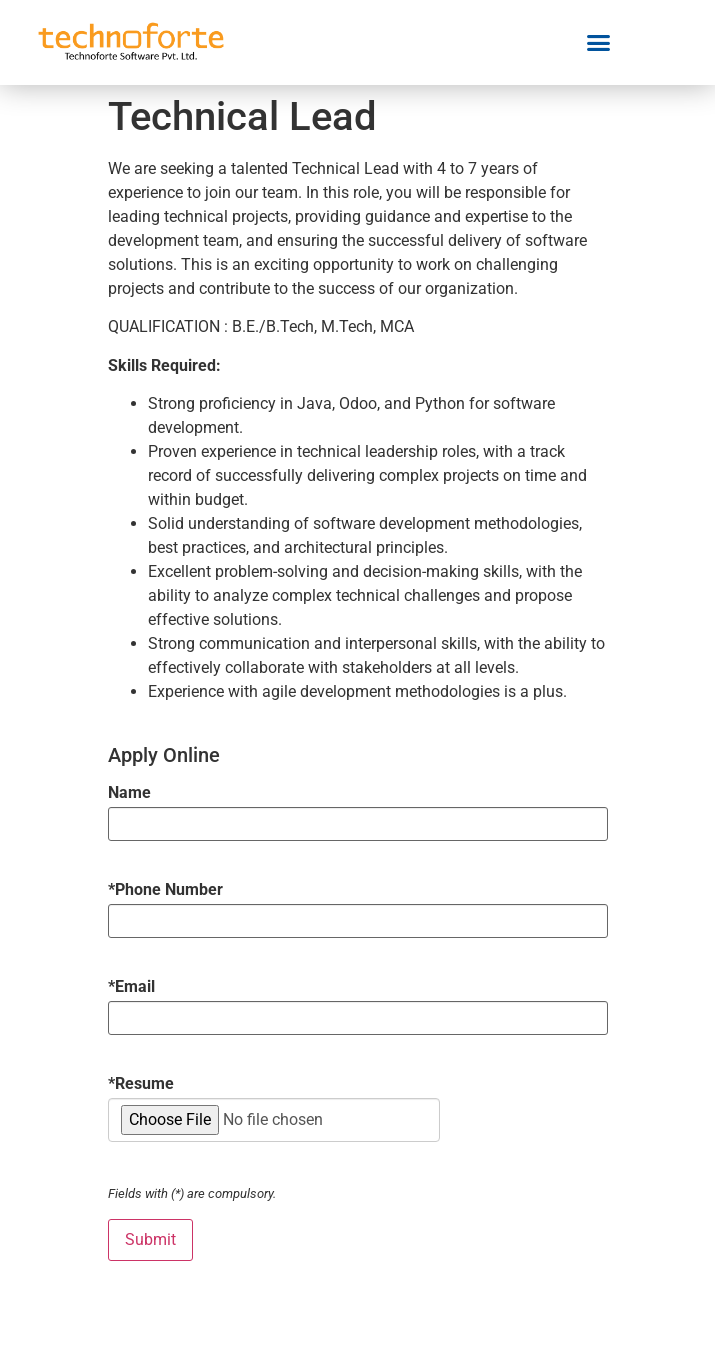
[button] (599, 43)
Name (129, 793)
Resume (141, 1084)
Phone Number (165, 890)
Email (131, 987)
